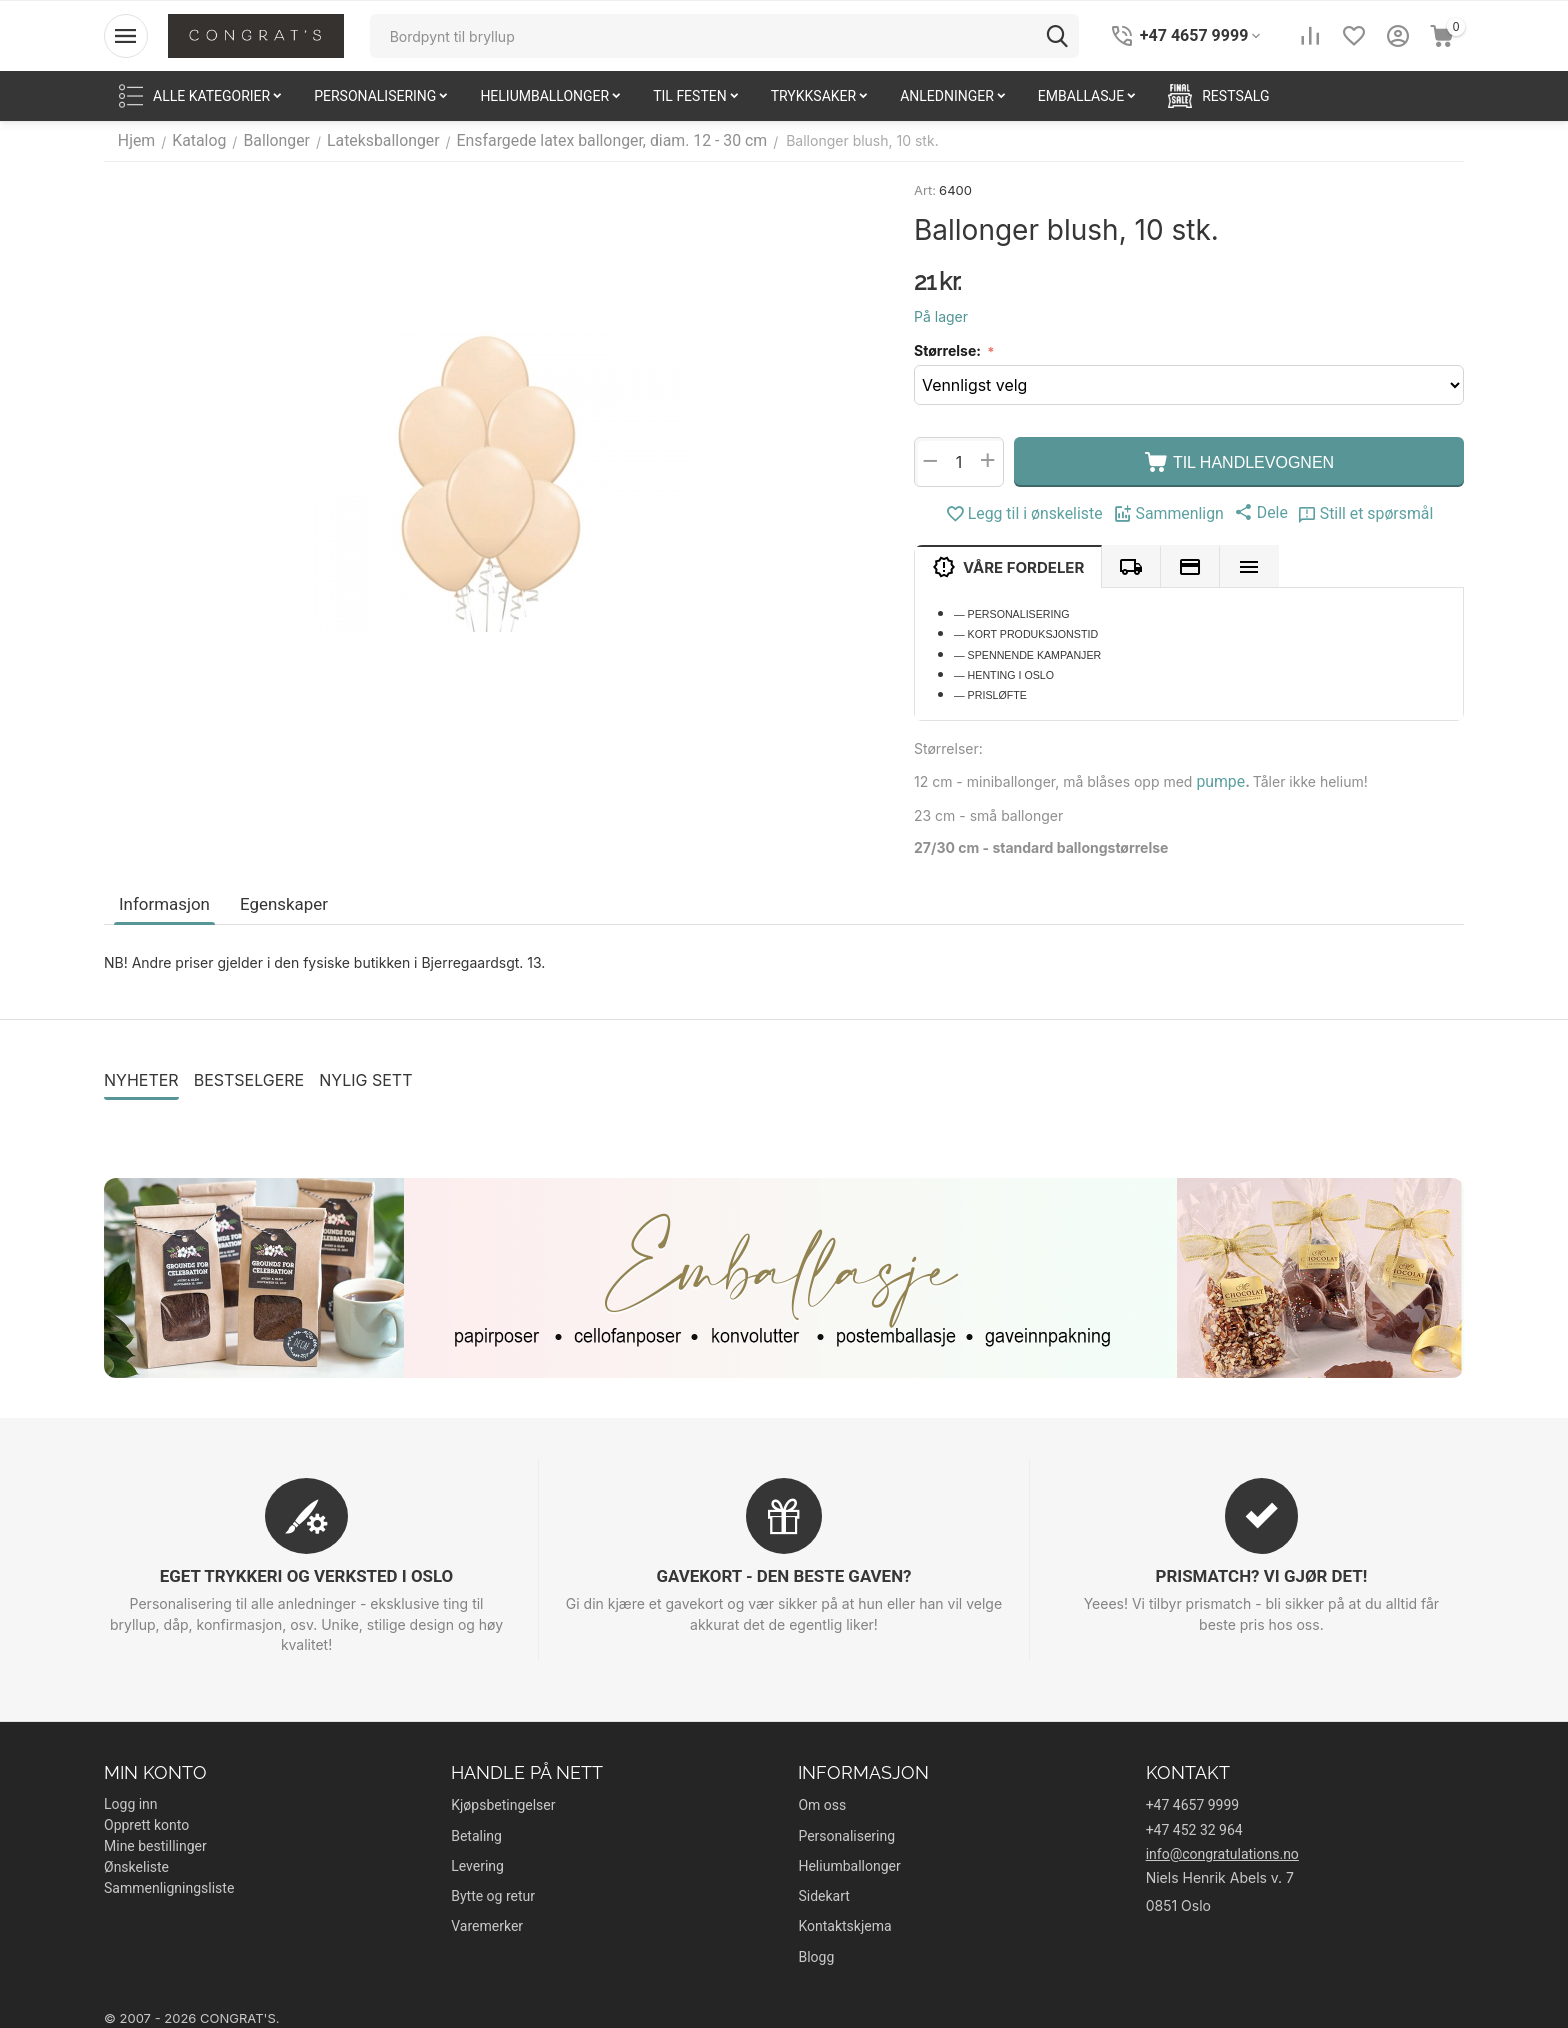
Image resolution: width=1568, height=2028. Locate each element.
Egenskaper (276, 900)
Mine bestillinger (155, 1842)
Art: (925, 190)
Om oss (822, 1801)
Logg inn (131, 1800)
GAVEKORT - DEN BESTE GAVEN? (783, 1572)
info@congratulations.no (1222, 1850)
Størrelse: (949, 350)
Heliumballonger (849, 1862)
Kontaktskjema (844, 1922)
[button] (1254, 512)
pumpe (1217, 781)
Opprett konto (146, 1821)
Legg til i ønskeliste (1037, 514)
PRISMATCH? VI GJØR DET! (1261, 1572)
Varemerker (487, 1922)
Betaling (476, 1832)
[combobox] (724, 36)
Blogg (816, 1953)
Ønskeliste (136, 1863)
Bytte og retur (493, 1892)
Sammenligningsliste (169, 1884)
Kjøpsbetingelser (503, 1801)
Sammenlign (1168, 514)
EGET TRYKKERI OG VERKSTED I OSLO (307, 1572)
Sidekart (823, 1892)
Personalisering (846, 1832)
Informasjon (162, 900)
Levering (477, 1862)
